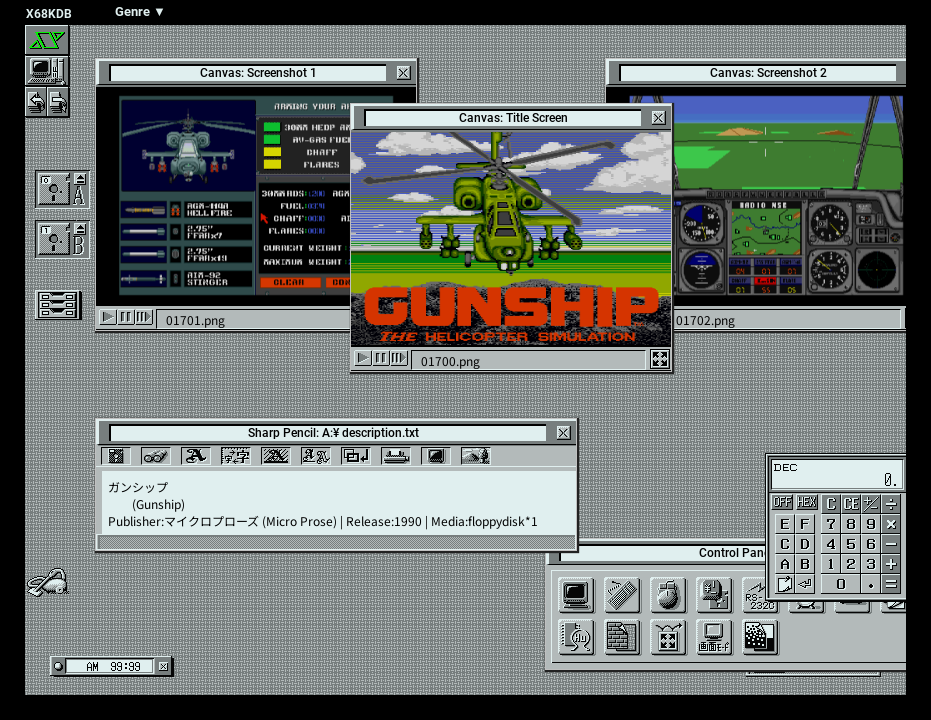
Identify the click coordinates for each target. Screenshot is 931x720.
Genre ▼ (140, 11)
